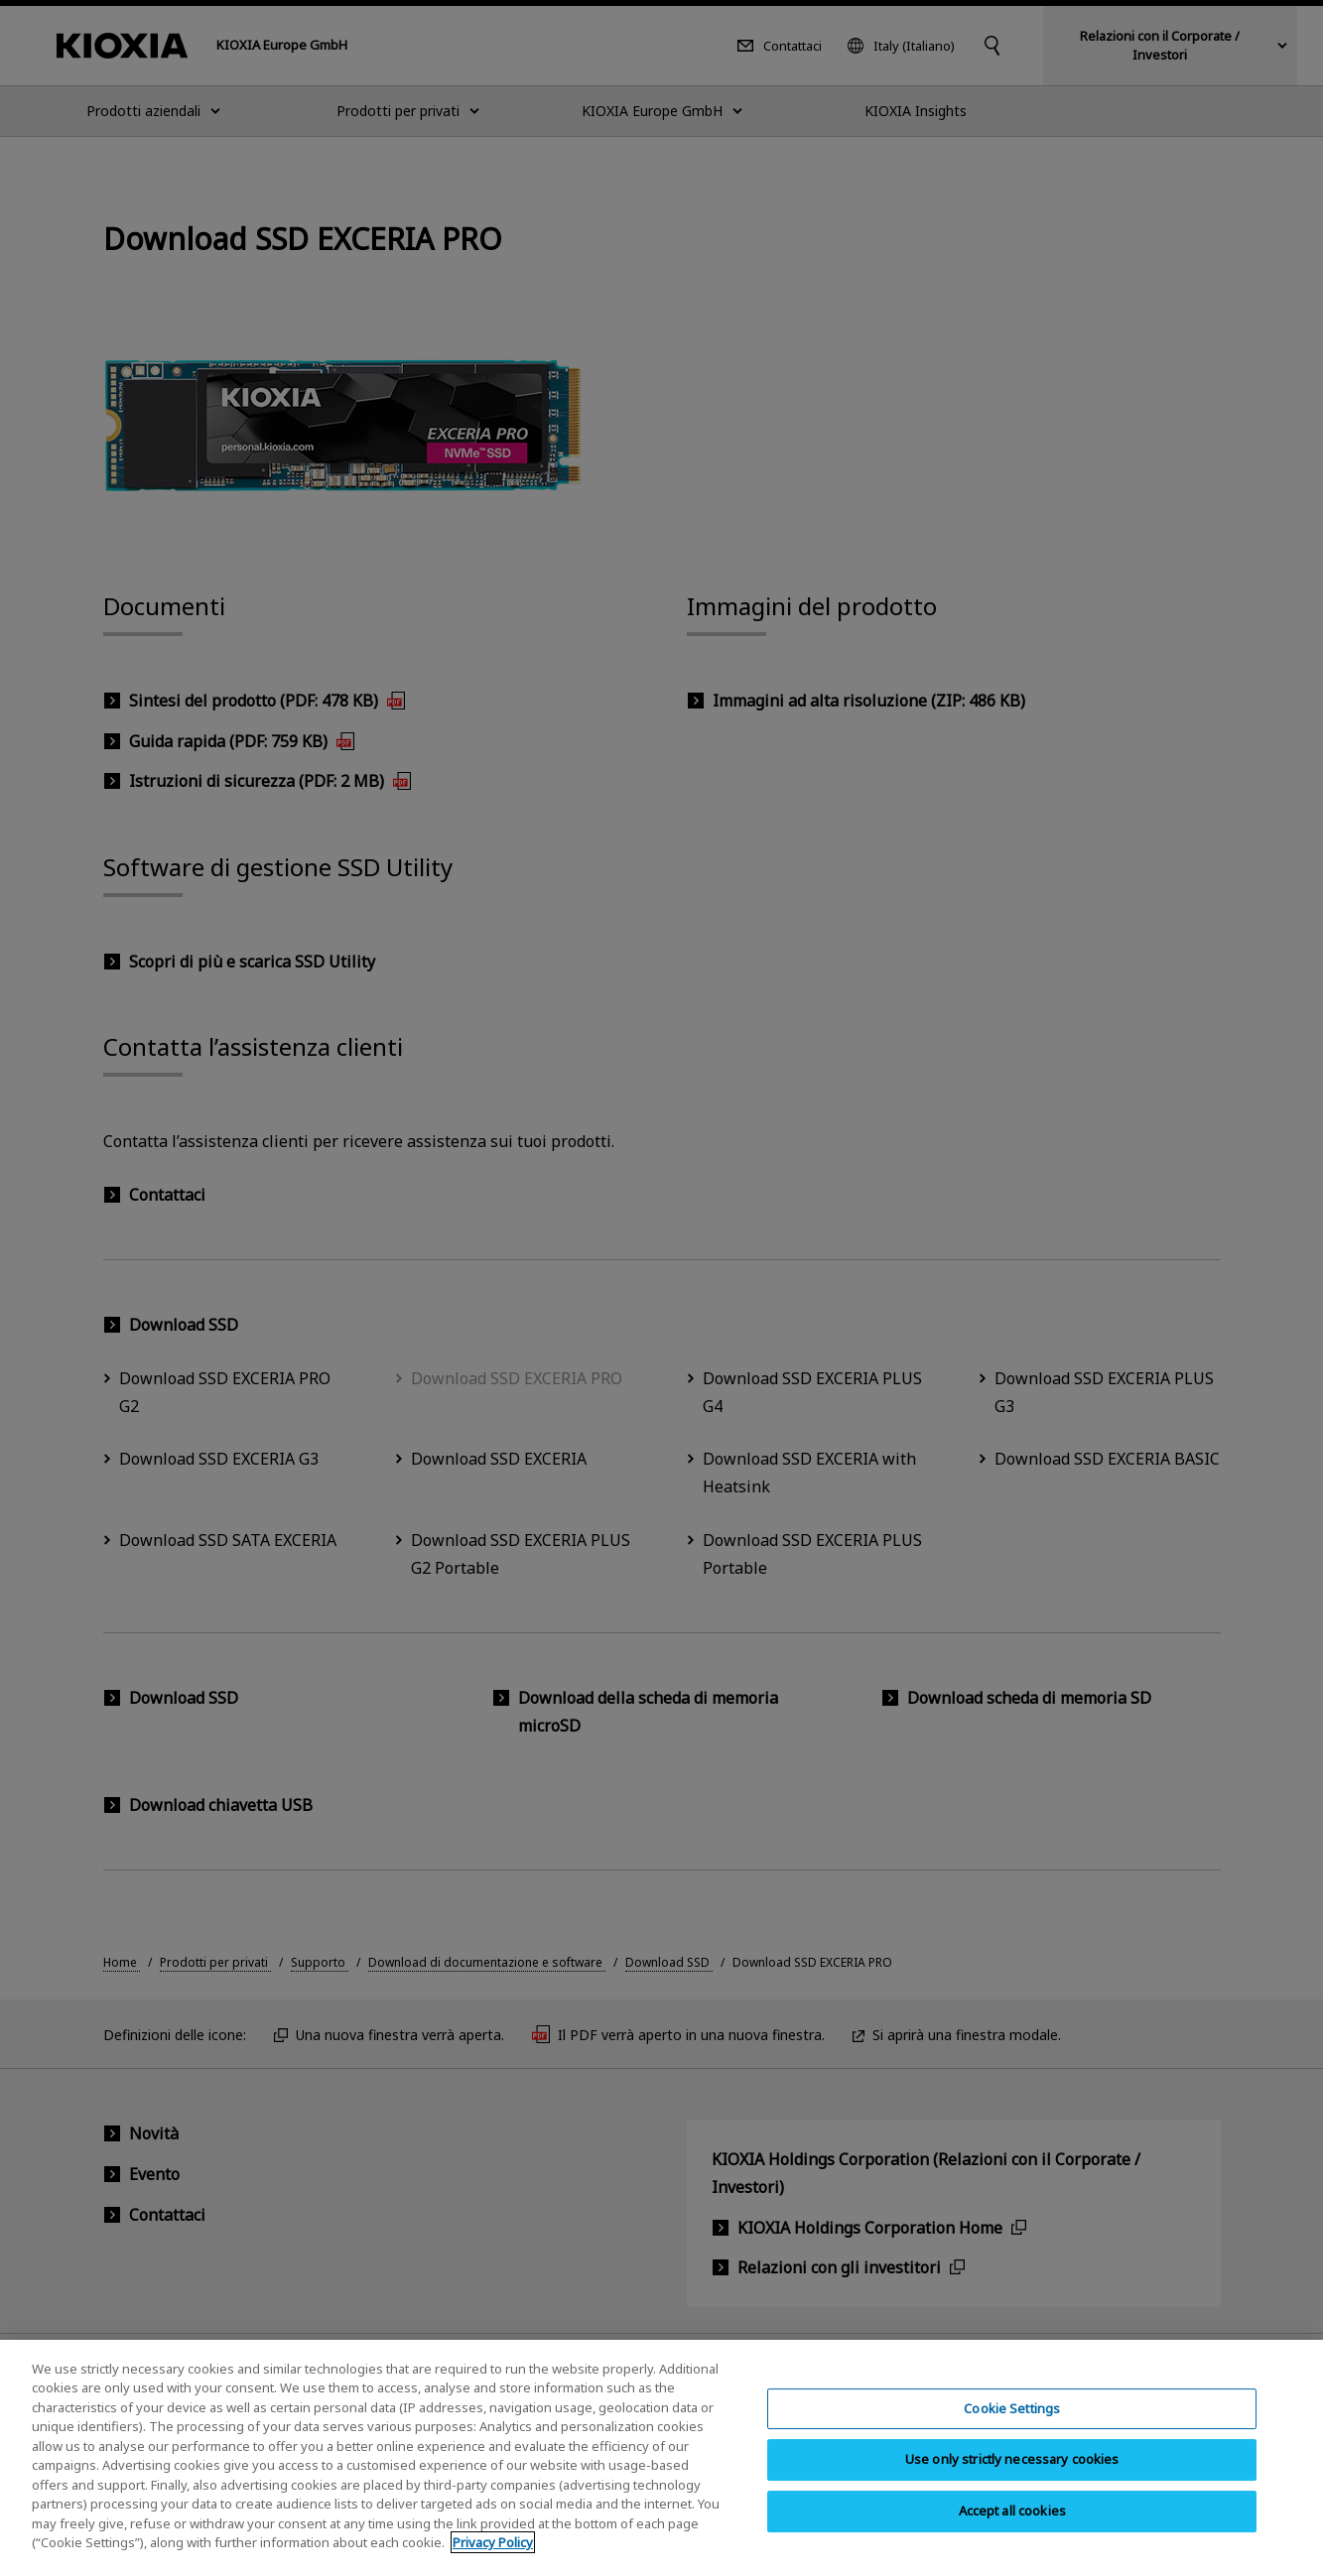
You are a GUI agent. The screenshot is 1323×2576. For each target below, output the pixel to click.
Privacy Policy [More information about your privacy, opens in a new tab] (493, 2561)
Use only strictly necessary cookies (1012, 2478)
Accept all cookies (1012, 2528)
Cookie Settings (1012, 2426)
